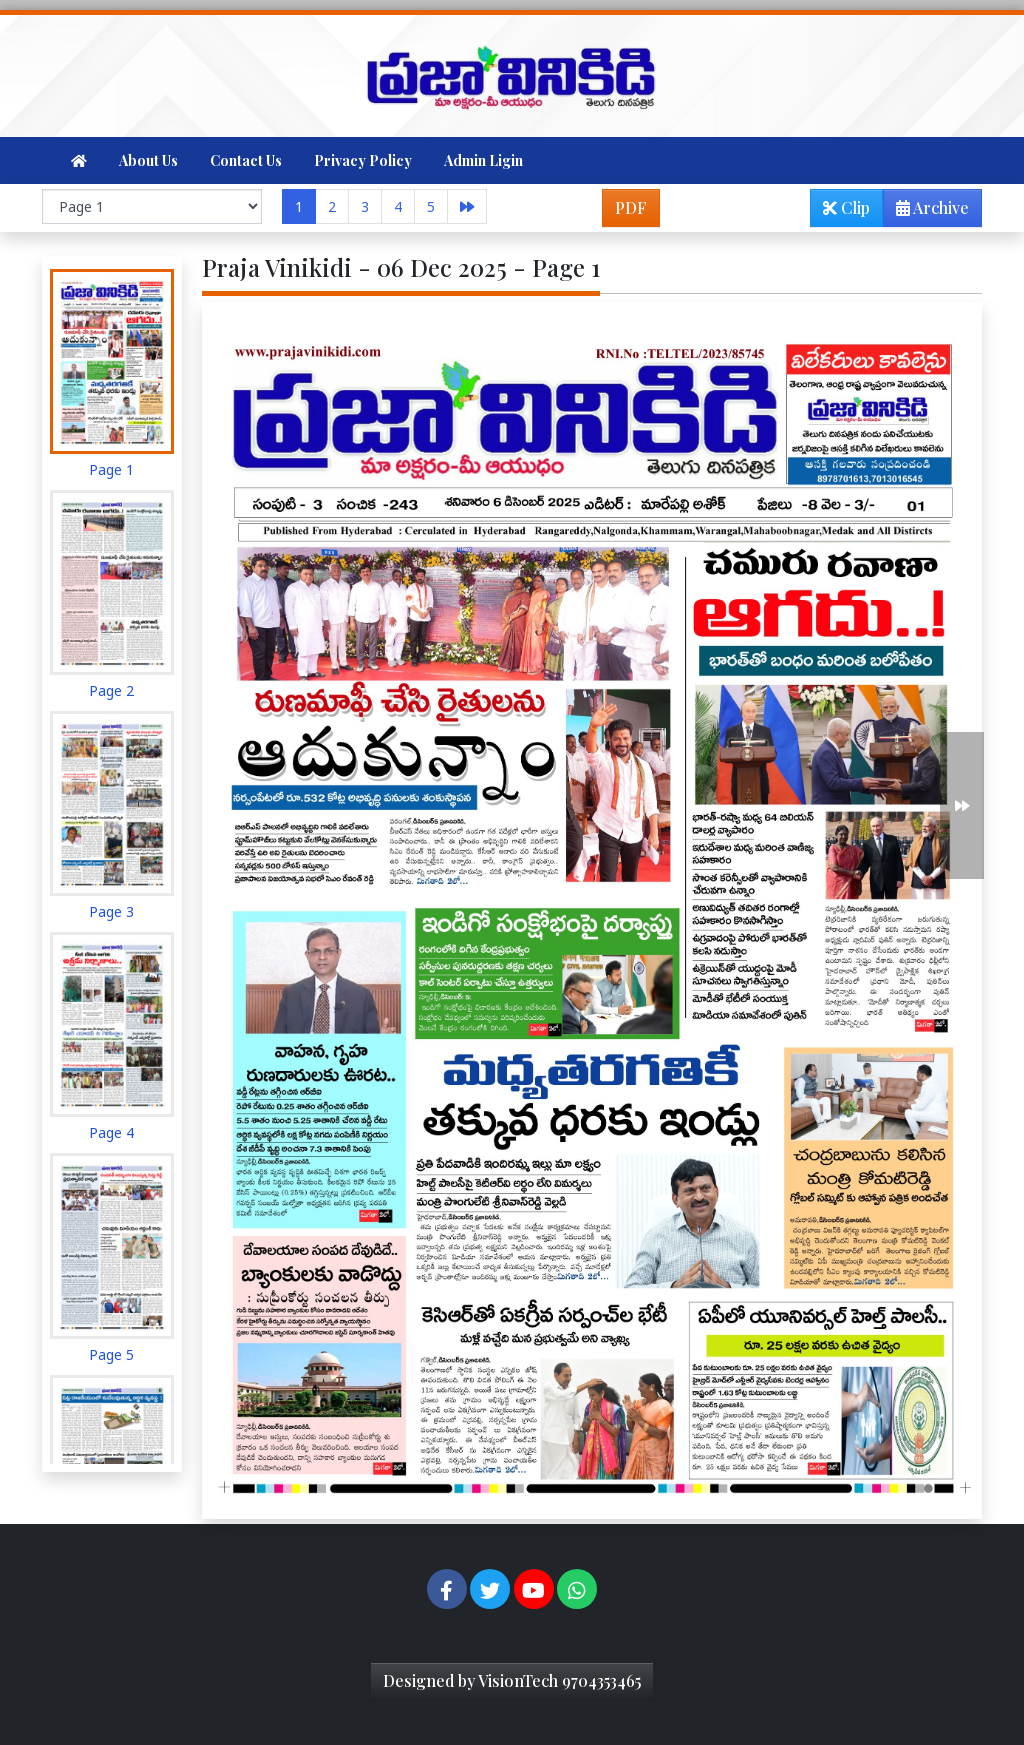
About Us (148, 160)
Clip (846, 207)
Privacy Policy (363, 160)
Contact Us (246, 160)
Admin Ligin (483, 160)
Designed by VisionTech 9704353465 (512, 1680)
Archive (926, 211)
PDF (631, 207)
